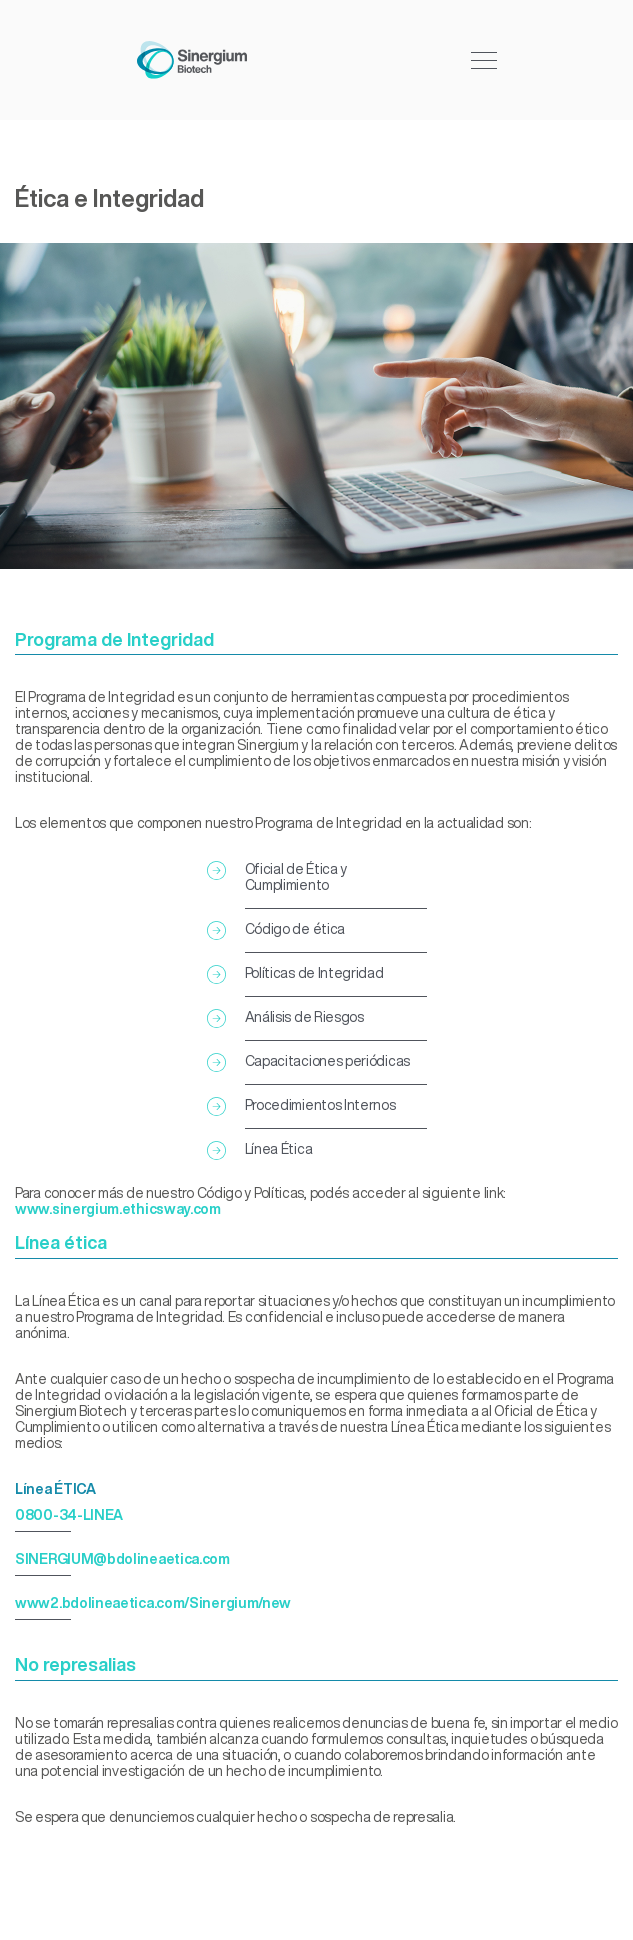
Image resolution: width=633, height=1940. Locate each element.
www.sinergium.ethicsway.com (118, 1209)
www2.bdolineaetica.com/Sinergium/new (153, 1603)
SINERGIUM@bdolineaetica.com (122, 1559)
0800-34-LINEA (69, 1515)
